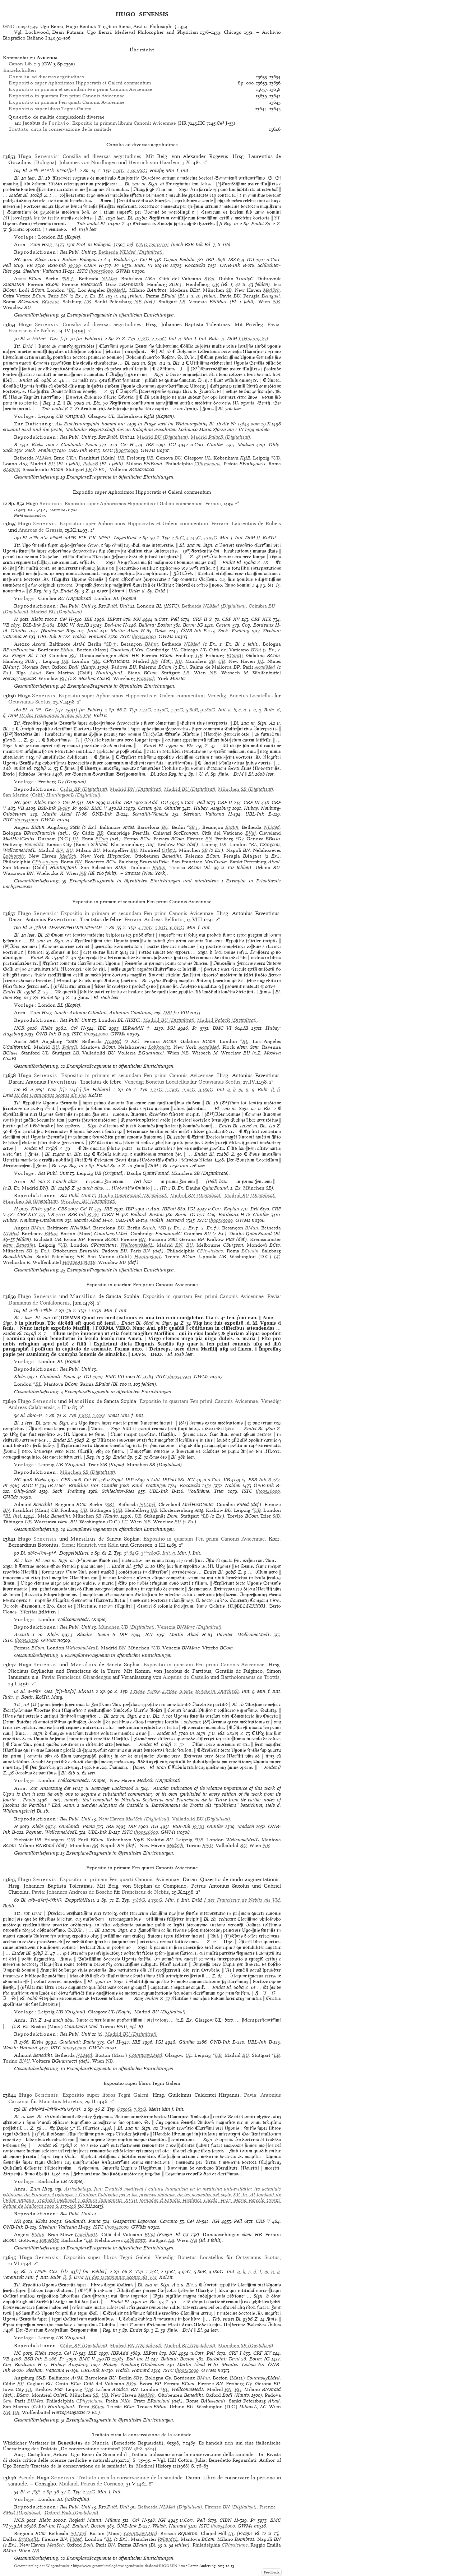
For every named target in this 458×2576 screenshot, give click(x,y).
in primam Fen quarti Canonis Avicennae (67, 102)
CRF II (200, 619)
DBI (167, 1013)
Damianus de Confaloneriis (39, 1302)
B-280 (75, 265)
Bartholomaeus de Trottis (250, 1677)
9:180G (207, 710)
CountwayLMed (145, 2055)
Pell (7, 265)
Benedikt (33, 844)
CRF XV (231, 619)
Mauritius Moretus (60, 2101)
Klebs (41, 260)
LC (277, 1257)
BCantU (234, 655)
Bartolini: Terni (223, 2359)
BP (100, 833)
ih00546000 (268, 1491)
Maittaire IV (60, 509)
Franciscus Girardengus (84, 1677)
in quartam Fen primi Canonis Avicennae (67, 96)
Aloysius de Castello (186, 1677)
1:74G (145, 710)
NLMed (109, 279)
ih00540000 (144, 636)
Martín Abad (125, 631)
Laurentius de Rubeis (256, 523)
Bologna (45, 162)
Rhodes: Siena (93, 1634)
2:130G (161, 710)
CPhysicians (207, 464)
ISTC (82, 271)
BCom (101, 839)
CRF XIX (261, 619)
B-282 (274, 1480)
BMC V (99, 808)
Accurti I (24, 1634)
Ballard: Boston (155, 625)
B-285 (64, 808)
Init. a (168, 1553)
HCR (19, 1028)
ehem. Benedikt (19, 1245)
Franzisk (146, 678)
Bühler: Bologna (79, 260)
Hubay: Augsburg (212, 808)
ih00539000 (126, 450)
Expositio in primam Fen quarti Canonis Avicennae (119, 1879)
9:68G (186, 1691)
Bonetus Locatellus (251, 695)
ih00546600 (146, 1832)
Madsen (245, 445)
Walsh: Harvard (89, 636)
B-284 (48, 625)
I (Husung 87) (253, 339)
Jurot (92, 631)
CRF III (252, 802)
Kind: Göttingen (149, 1485)
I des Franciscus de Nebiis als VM (242, 1900)
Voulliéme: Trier (206, 1491)
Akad (35, 673)
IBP (210, 260)
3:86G (139, 1900)
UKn (71, 458)
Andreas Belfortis (164, 919)
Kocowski (195, 265)
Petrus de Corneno (101, 2483)
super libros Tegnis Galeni (50, 109)
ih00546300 (26, 1640)
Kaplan (231, 1209)
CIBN (90, 265)
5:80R (192, 710)
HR (17, 2221)
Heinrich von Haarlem (153, 162)
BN (64, 296)
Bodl (88, 2545)
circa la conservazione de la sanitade (60, 129)
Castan (223, 625)
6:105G (177, 927)
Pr (116, 265)
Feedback (271, 2572)
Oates (160, 631)
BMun (151, 644)
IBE (150, 445)
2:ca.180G (137, 170)
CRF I (234, 2353)
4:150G (155, 1900)
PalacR (90, 464)
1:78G (143, 339)
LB (182, 302)
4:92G (177, 710)
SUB (117, 1510)
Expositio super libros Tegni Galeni (105, 2095)
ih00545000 (221, 1220)
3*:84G (131, 1553)
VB (29, 265)
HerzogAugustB (79, 1262)
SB (229, 290)
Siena (67, 1545)
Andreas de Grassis (40, 530)
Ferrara (213, 503)
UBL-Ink (77, 450)
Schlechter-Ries (118, 1491)
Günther (215, 445)
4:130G (169, 1691)
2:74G (89, 2492)
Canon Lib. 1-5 (24, 64)
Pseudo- (46, 2477)
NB (138, 302)
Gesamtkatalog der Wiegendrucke (42, 2565)
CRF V (263, 2221)
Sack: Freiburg (40, 450)
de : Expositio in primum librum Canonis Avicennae (99, 123)
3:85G (154, 1691)
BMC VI (143, 265)
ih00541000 (26, 820)
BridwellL (28, 2539)
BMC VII (114, 1377)
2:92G (99, 1415)
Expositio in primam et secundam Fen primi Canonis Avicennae (137, 913)
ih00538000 (101, 271)
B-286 (50, 2359)
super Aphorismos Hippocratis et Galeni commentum (80, 83)
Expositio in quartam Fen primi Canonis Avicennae (203, 1296)
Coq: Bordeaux (257, 625)
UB (215, 284)
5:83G (161, 927)
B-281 (93, 1214)
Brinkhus (79, 1485)
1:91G (119, 170)
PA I (32, 509)
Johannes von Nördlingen (88, 162)
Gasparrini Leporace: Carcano (145, 2221)
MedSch (271, 290)
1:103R (94, 1310)
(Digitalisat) (130, 252)
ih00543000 (187, 2370)
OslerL (169, 850)
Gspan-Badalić (179, 260)
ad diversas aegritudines (46, 77)
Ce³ (143, 260)
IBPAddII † (136, 1028)
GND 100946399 (20, 26)
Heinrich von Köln (98, 1545)
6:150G (124, 2109)
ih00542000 (117, 2227)
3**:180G (150, 1553)
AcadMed (265, 667)
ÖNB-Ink (230, 265)
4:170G (145, 927)
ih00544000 (96, 1034)
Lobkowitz (14, 856)
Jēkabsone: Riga (58, 631)
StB (276, 1516)
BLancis (11, 469)
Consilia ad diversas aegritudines (102, 156)
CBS (62, 1209)
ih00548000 (223, 2526)
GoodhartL (86, 2234)
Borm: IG (193, 625)
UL (207, 458)
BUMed (35, 2401)
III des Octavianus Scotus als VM (55, 715)
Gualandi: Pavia (79, 445)
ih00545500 (179, 1377)
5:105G (210, 538)
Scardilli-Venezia (150, 814)
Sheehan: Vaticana (42, 271)
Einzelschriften (19, 70)
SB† (69, 279)
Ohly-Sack (25, 1491)
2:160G (137, 1691)
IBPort (114, 619)
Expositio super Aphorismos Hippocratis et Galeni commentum (134, 503)
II (258, 538)
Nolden (233, 1485)
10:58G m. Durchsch (217, 1691)
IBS (232, 260)
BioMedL (116, 290)
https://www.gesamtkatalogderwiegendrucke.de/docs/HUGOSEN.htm (129, 2565)
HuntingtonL (148, 1257)
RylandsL (168, 2539)
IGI (250, 260)
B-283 (198, 1826)
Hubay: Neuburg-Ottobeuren (33, 1220)
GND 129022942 (153, 244)
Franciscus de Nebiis (31, 330)
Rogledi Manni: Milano (94, 2520)
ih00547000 (74, 2048)
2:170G (159, 339)
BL (72, 290)
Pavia (273, 324)
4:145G (193, 538)
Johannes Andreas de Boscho (79, 1892)
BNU (207, 1845)
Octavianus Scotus (29, 701)
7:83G (140, 2109)
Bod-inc (113, 625)
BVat (209, 279)
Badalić (122, 260)
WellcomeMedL (136, 1245)
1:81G (84, 1415)
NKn (125, 2401)
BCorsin (50, 302)
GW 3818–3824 (138, 2449)
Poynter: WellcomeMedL (243, 1634)
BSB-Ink (57, 265)
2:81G (178, 538)
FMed (76, 2539)
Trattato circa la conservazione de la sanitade (130, 2477)
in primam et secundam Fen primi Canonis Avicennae (80, 89)
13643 (243, 424)
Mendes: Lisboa (239, 2365)
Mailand (68, 2483)
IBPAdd (120, 2353)
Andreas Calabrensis (31, 1407)
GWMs (122, 271)
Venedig (217, 695)
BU (178, 458)
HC (17, 260)
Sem (7, 2401)
